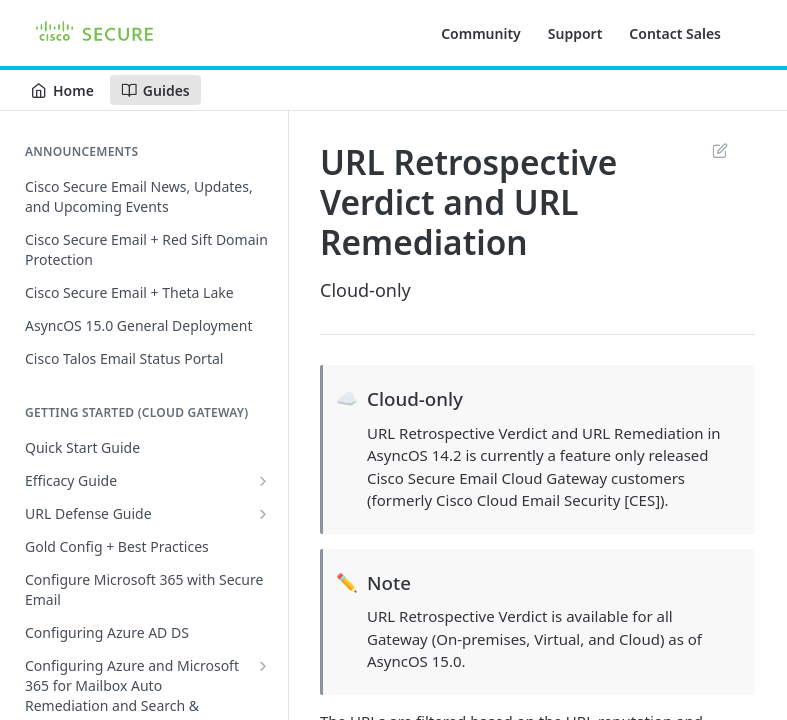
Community (481, 33)
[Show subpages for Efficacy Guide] (263, 481)
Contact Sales (675, 33)
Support (575, 33)
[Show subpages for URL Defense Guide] (263, 514)
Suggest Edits (719, 150)
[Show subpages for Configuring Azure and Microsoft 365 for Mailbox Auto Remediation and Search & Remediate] (263, 666)
